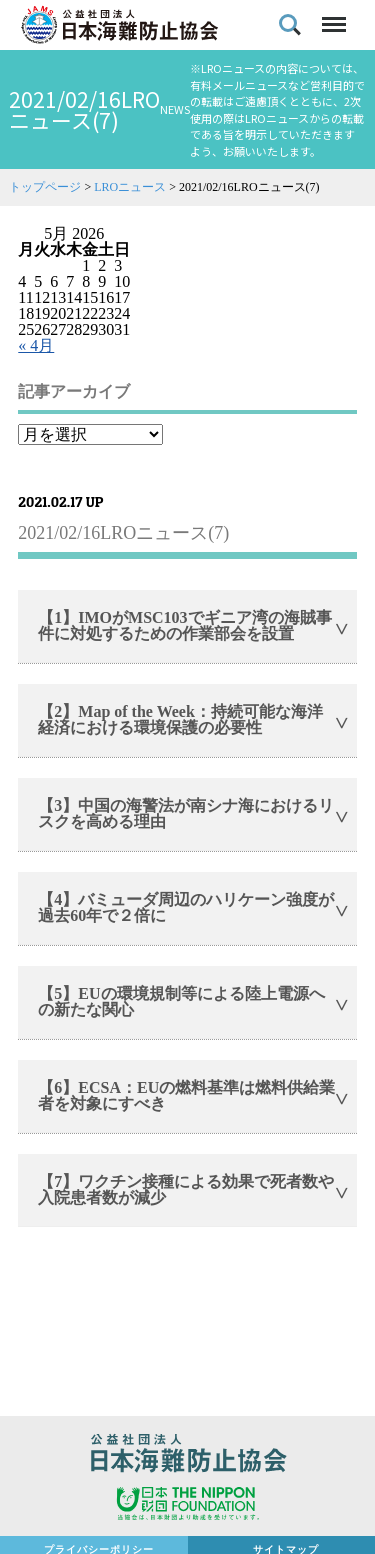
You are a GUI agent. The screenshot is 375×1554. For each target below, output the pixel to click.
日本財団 (187, 1506)
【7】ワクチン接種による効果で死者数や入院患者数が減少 (186, 1189)
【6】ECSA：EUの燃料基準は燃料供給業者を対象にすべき (186, 1095)
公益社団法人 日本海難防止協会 (187, 1456)
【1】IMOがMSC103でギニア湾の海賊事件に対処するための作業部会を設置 (184, 625)
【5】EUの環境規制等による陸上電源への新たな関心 (181, 1001)
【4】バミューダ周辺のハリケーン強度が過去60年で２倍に (186, 907)
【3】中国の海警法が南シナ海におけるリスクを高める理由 (186, 813)
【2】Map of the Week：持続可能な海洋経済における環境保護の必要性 (180, 719)
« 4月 (36, 345)
